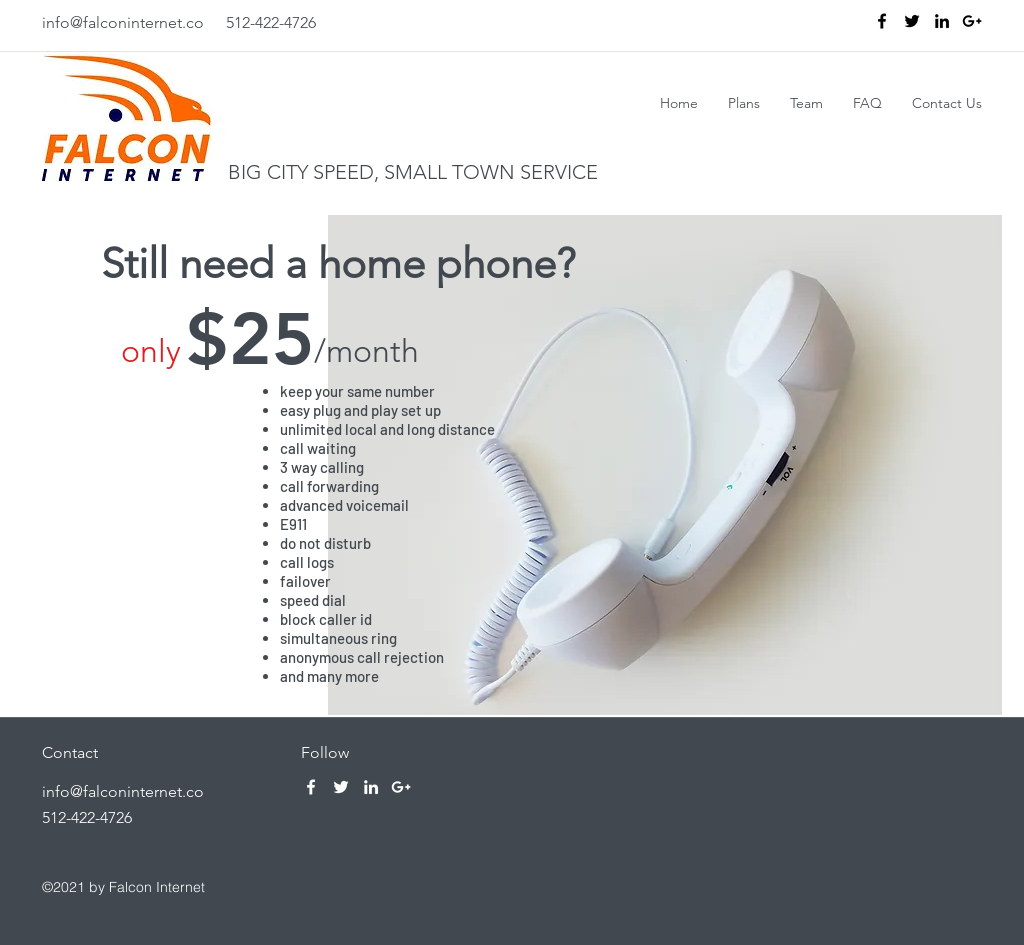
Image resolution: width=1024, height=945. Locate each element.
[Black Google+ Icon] (972, 21)
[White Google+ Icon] (401, 787)
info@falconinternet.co (123, 22)
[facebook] (882, 21)
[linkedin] (942, 21)
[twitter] (912, 21)
